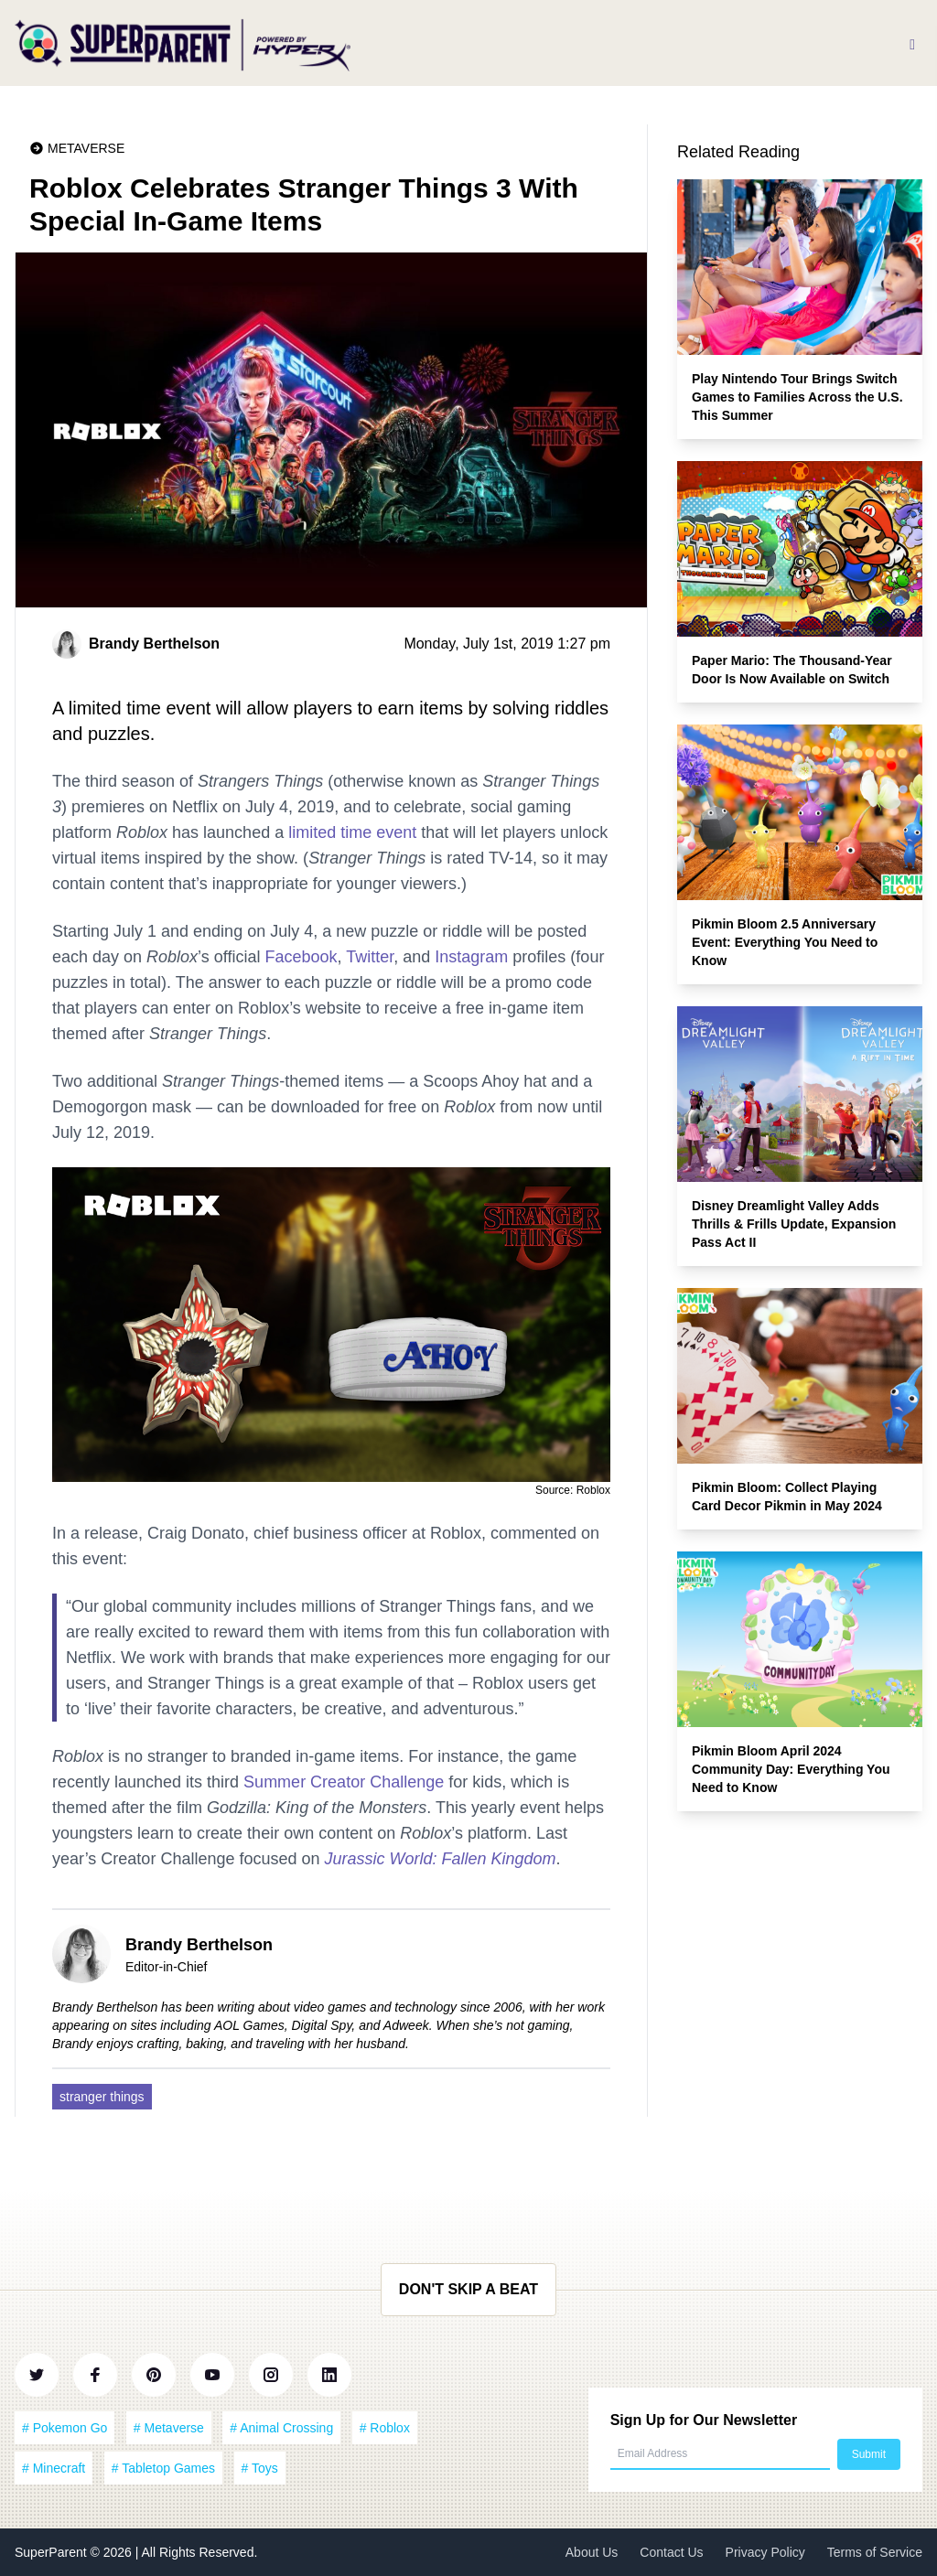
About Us (592, 2552)
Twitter (369, 957)
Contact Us (671, 2552)
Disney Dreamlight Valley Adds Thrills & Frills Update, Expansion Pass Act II (794, 1224)
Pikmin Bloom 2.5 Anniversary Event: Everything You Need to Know (785, 942)
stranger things (102, 2096)
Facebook (300, 957)
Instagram (471, 957)
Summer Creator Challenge (343, 1782)
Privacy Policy (765, 2552)
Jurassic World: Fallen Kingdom (440, 1859)
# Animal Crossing (281, 2427)
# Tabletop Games (163, 2468)
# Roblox (385, 2427)
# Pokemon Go (64, 2427)
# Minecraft (53, 2468)
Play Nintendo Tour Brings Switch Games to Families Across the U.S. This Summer (797, 397)
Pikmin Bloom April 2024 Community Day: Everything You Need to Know (791, 1769)
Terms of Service (874, 2552)
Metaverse (86, 148)
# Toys (260, 2468)
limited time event (352, 832)
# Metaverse (169, 2427)
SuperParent (53, 2552)
